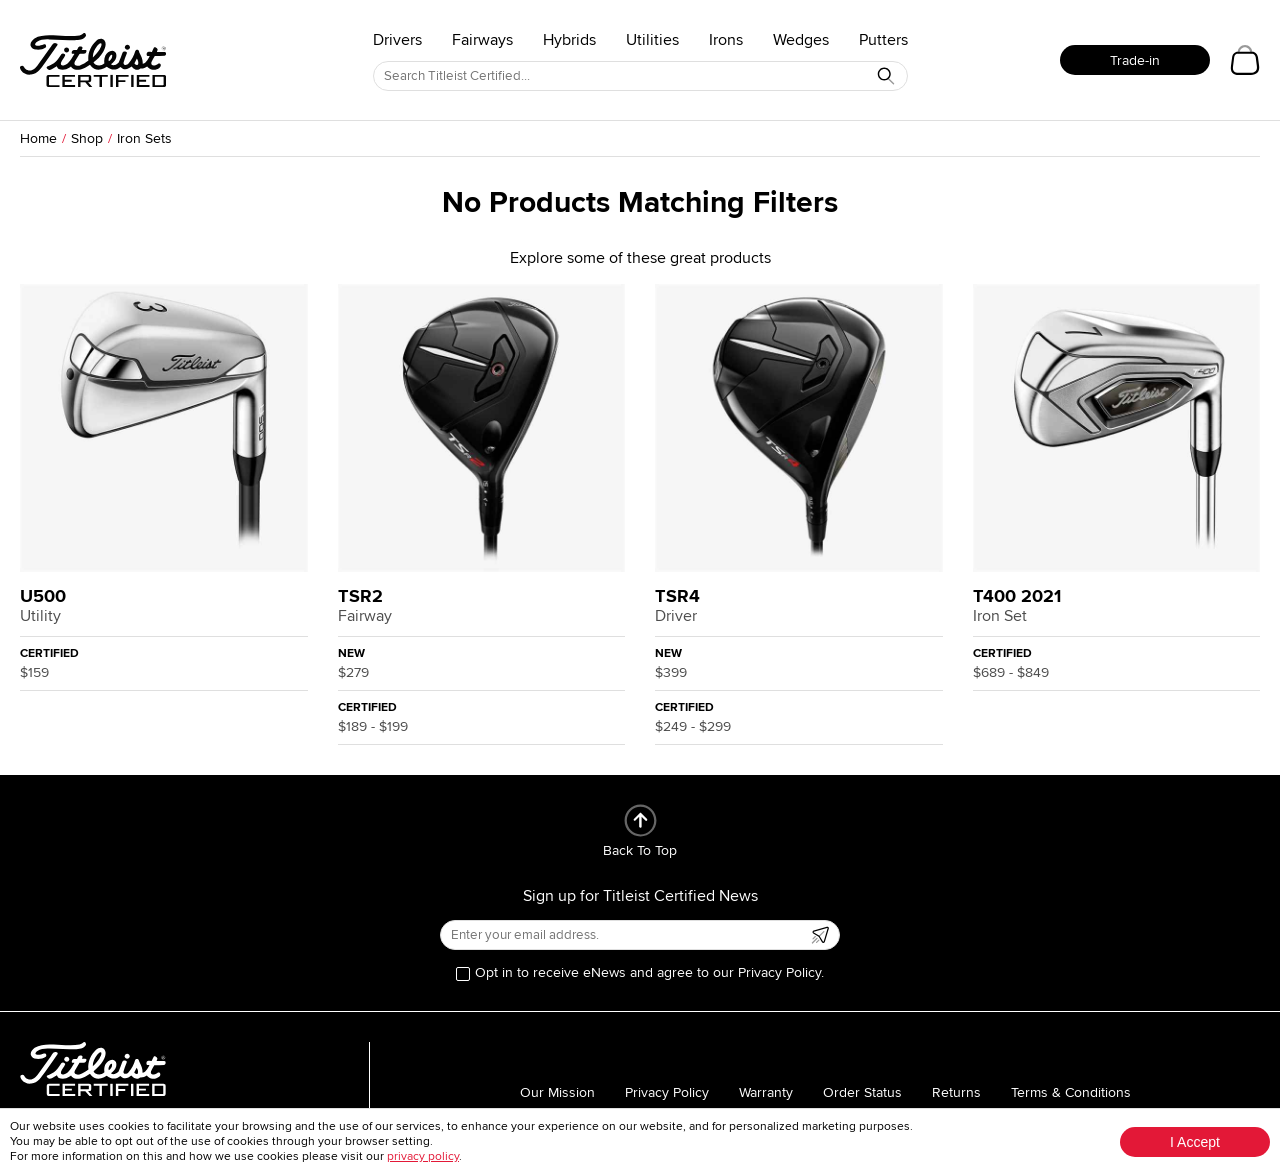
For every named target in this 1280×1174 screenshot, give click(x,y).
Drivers (397, 40)
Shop (87, 138)
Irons (726, 40)
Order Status (862, 1092)
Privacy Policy (667, 1092)
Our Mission (557, 1092)
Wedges (801, 40)
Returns (956, 1092)
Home (38, 138)
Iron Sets (144, 138)
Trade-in (1135, 60)
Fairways (482, 40)
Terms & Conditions (1071, 1092)
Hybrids (569, 40)
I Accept (1195, 1142)
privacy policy (423, 1156)
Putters (883, 40)
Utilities (652, 40)
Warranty (766, 1092)
